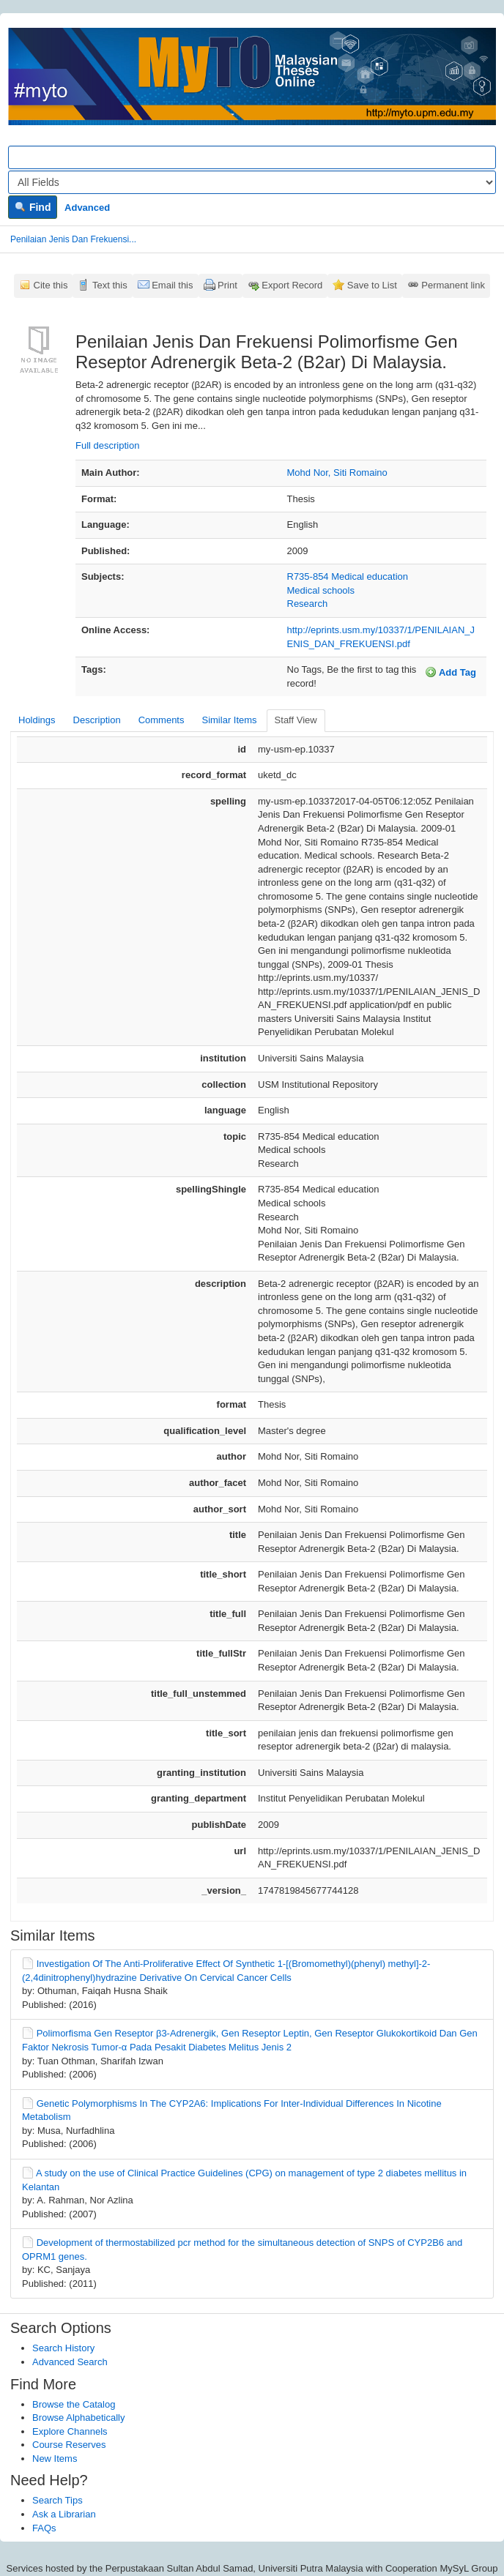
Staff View (296, 719)
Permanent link (453, 285)
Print (227, 285)
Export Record (292, 285)
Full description (107, 445)
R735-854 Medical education (348, 576)
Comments (161, 719)
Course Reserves (68, 2444)
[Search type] (252, 182)
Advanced (87, 207)
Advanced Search (70, 2361)
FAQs (44, 2528)
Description (97, 719)
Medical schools (321, 590)
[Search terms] (252, 157)
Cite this (51, 285)
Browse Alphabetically (78, 2417)
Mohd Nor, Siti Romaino (337, 472)
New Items (54, 2458)
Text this (109, 285)
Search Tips (57, 2500)
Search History (63, 2347)
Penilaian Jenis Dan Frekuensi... (73, 239)
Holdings (37, 719)
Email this (172, 285)
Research (307, 603)
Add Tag (450, 672)
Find (33, 207)
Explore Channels (70, 2431)
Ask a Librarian (64, 2514)
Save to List (372, 285)
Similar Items (228, 719)
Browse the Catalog (73, 2404)
